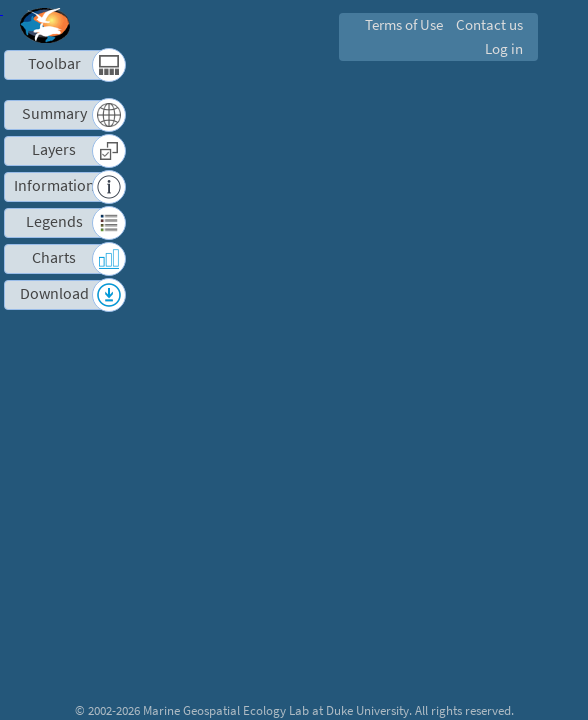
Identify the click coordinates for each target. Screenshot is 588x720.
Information (54, 185)
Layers (54, 149)
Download (54, 293)
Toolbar (54, 63)
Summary (54, 113)
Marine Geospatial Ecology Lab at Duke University (276, 710)
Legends (54, 221)
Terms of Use (404, 24)
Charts (54, 257)
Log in (504, 48)
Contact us (489, 24)
